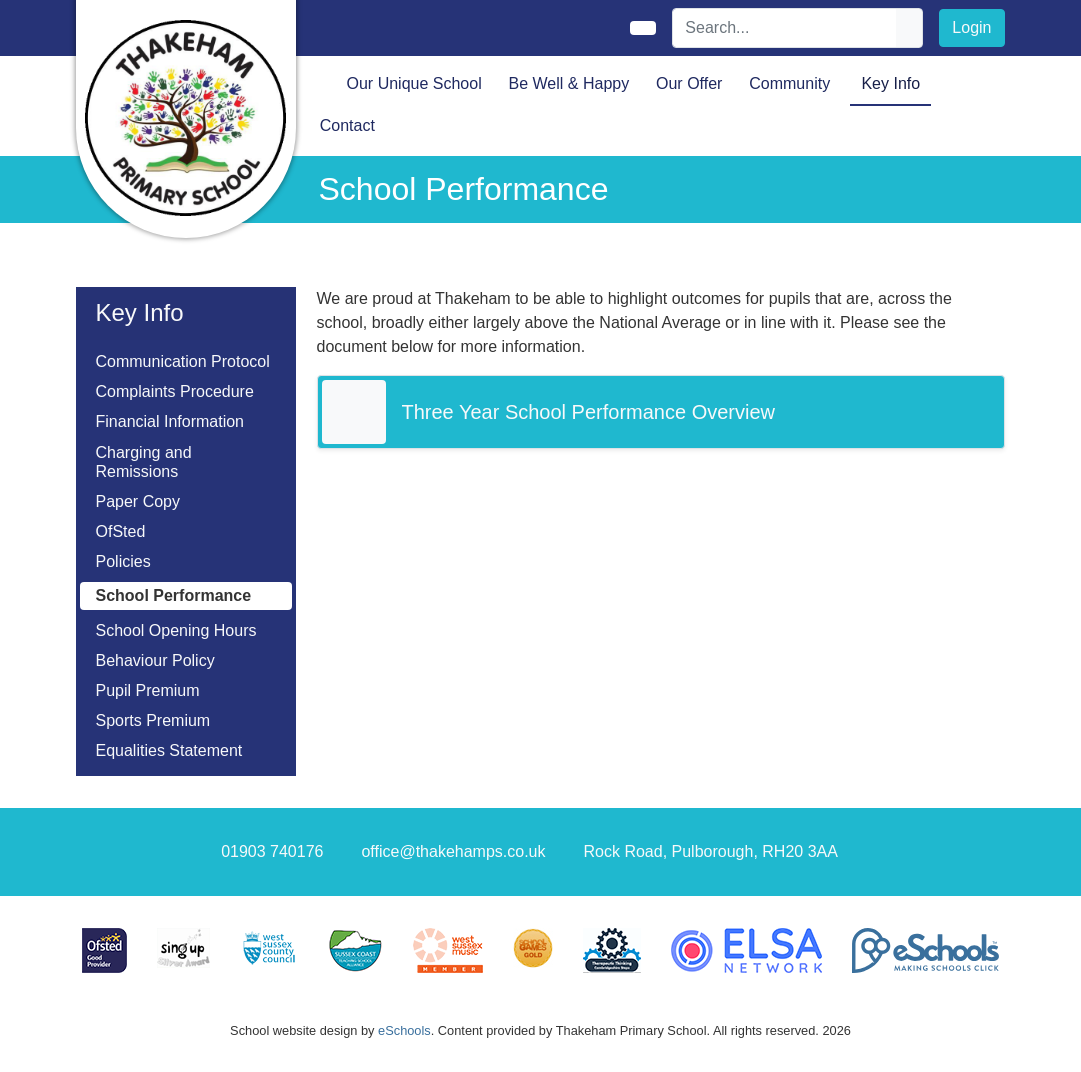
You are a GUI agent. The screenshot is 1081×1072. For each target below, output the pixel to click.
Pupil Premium (148, 690)
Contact (347, 125)
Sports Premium (153, 720)
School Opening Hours (176, 630)
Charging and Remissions (144, 462)
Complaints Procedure (175, 391)
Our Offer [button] (689, 83)
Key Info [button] (890, 83)
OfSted (121, 531)
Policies (123, 561)
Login (971, 27)
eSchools (404, 1030)
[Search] (785, 28)
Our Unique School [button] (414, 83)
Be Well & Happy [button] (569, 83)
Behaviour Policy (155, 660)
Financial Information (170, 421)
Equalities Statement (169, 750)
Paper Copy (138, 501)
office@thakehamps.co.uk (453, 851)
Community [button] (789, 83)
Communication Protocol (183, 361)
